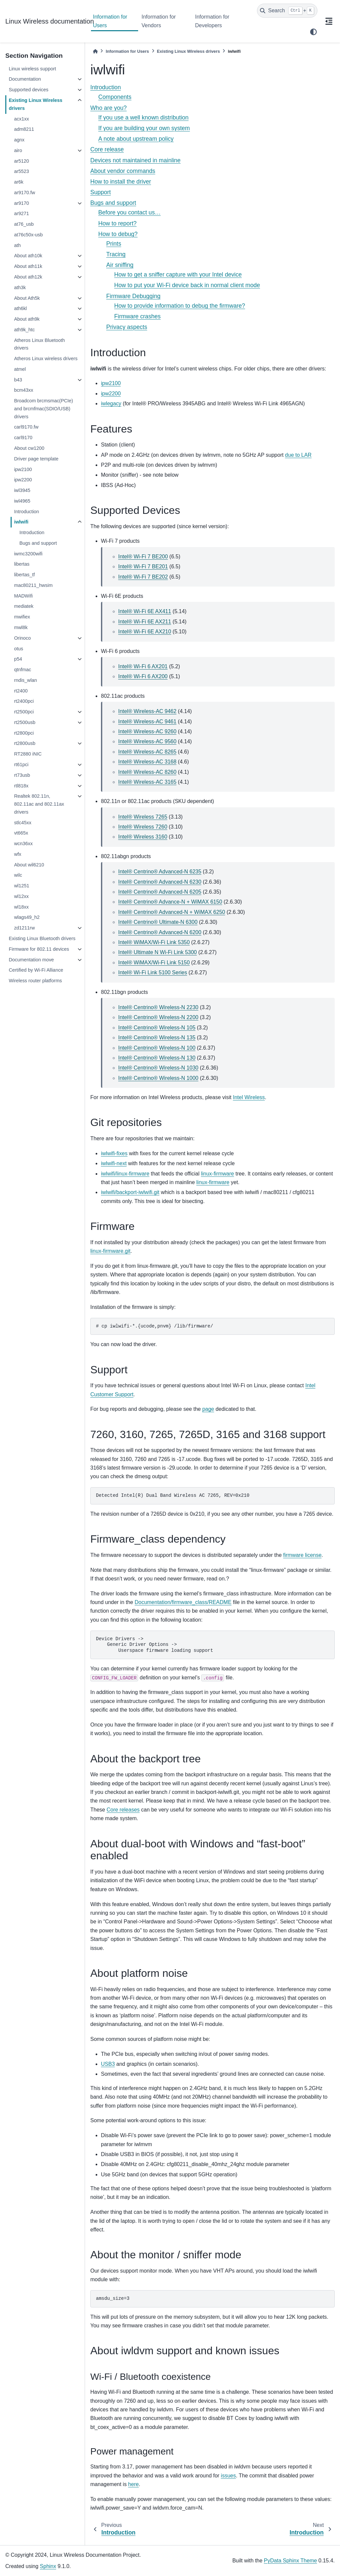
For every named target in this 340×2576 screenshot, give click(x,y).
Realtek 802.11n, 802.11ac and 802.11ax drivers (39, 804)
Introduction (26, 511)
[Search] (287, 11)
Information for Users (110, 21)
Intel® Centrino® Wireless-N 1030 (158, 1068)
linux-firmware (217, 1173)
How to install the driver (120, 181)
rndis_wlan (25, 680)
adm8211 (24, 129)
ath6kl (20, 308)
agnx (19, 139)
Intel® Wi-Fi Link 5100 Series (152, 972)
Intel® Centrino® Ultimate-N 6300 (158, 922)
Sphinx (48, 2566)
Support (100, 192)
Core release (107, 149)
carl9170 (23, 437)
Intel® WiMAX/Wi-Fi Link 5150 (154, 962)
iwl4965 (22, 501)
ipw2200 (23, 479)
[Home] (95, 51)
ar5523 (21, 171)
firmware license (302, 1555)
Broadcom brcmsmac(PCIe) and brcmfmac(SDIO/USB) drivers (43, 408)
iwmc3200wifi (28, 553)
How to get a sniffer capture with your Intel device (178, 274)
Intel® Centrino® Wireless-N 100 (157, 1048)
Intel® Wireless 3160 (142, 837)
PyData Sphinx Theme (290, 2560)
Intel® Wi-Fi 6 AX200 (143, 676)
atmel (20, 369)
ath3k (20, 287)
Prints (113, 243)
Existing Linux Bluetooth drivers (42, 938)
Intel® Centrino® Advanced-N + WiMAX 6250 (171, 912)
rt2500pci (24, 711)
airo (18, 150)
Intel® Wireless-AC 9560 (147, 741)
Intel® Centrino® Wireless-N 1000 (158, 1078)
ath (17, 245)
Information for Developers (212, 21)
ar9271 (21, 213)
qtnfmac (22, 669)
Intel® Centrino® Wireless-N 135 (157, 1037)
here (133, 2484)
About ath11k (28, 266)
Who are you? (108, 108)
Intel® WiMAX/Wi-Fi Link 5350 (154, 942)
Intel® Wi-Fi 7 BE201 (143, 566)
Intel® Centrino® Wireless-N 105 (157, 1027)
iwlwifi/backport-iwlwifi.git (130, 1192)
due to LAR (298, 455)
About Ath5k (27, 298)
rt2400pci (24, 701)
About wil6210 (29, 864)
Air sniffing (119, 265)
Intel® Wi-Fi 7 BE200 (143, 556)
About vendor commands (122, 171)
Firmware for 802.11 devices (39, 949)
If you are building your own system (144, 128)
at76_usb (24, 224)
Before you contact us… (129, 212)
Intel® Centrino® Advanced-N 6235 (159, 871)
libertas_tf (24, 574)
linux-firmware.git (110, 1251)
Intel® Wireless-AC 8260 (147, 772)
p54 (18, 659)
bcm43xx (23, 390)
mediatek (23, 606)
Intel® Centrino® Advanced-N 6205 (159, 892)
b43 (18, 379)
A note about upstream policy (136, 138)
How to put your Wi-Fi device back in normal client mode (187, 285)
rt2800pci (24, 733)
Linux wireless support (32, 68)
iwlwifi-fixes (114, 1153)
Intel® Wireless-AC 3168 (147, 762)
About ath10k (28, 255)
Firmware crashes (137, 316)
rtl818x (21, 785)
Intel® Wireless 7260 (142, 827)
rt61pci (21, 764)
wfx (17, 854)
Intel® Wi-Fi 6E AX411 (144, 611)
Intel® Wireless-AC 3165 (147, 782)
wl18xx (21, 907)
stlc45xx (22, 822)
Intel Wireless (249, 1097)
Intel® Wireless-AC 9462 (147, 711)
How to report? (117, 223)
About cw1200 (29, 448)
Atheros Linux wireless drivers (45, 358)
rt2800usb (24, 743)
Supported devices (28, 89)
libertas (21, 564)
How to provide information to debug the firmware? (179, 305)
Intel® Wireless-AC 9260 (147, 731)
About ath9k (27, 319)
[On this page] (329, 21)
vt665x (21, 833)
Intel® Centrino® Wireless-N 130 (157, 1058)
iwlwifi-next (114, 1163)
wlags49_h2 (27, 917)
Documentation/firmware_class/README (182, 1602)
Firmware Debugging (133, 296)
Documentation (25, 79)
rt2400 (21, 690)
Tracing (116, 254)
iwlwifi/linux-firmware (125, 1173)
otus (18, 648)
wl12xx (21, 896)
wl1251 (21, 885)
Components (114, 97)
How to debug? (117, 234)
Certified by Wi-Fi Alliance (36, 970)
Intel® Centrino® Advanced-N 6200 (159, 932)
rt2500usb (24, 722)
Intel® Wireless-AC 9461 (147, 721)
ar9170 (21, 203)
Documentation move (31, 959)
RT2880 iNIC (28, 754)
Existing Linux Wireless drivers (35, 104)
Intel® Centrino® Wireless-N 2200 (158, 1017)
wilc (18, 875)
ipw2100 (23, 469)
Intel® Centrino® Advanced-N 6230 (159, 882)
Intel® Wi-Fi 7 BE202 (143, 577)
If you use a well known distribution (143, 117)
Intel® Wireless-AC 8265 (147, 752)
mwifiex (22, 616)
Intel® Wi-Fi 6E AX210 (144, 631)
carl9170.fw (26, 427)
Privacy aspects (126, 327)
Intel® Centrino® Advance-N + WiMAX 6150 (170, 902)
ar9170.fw (24, 192)
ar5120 (21, 161)
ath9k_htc (24, 329)
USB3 (108, 2064)
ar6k (18, 182)
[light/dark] (313, 32)
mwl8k (21, 627)
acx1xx (21, 118)
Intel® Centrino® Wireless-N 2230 (158, 1007)
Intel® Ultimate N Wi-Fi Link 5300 (157, 952)
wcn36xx (23, 843)
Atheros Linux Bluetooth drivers (39, 344)
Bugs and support (38, 543)
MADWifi (23, 596)
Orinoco (22, 638)
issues (228, 2475)
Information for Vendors (158, 21)
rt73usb (22, 775)
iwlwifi (21, 521)
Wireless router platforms (35, 980)
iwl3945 (22, 490)
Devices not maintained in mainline (135, 160)
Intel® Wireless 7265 (142, 817)
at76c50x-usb (28, 234)
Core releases (123, 1809)
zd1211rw (24, 927)
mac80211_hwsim (33, 585)
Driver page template (36, 458)
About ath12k (28, 277)
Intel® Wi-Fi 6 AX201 (143, 666)
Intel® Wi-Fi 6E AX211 (144, 621)
